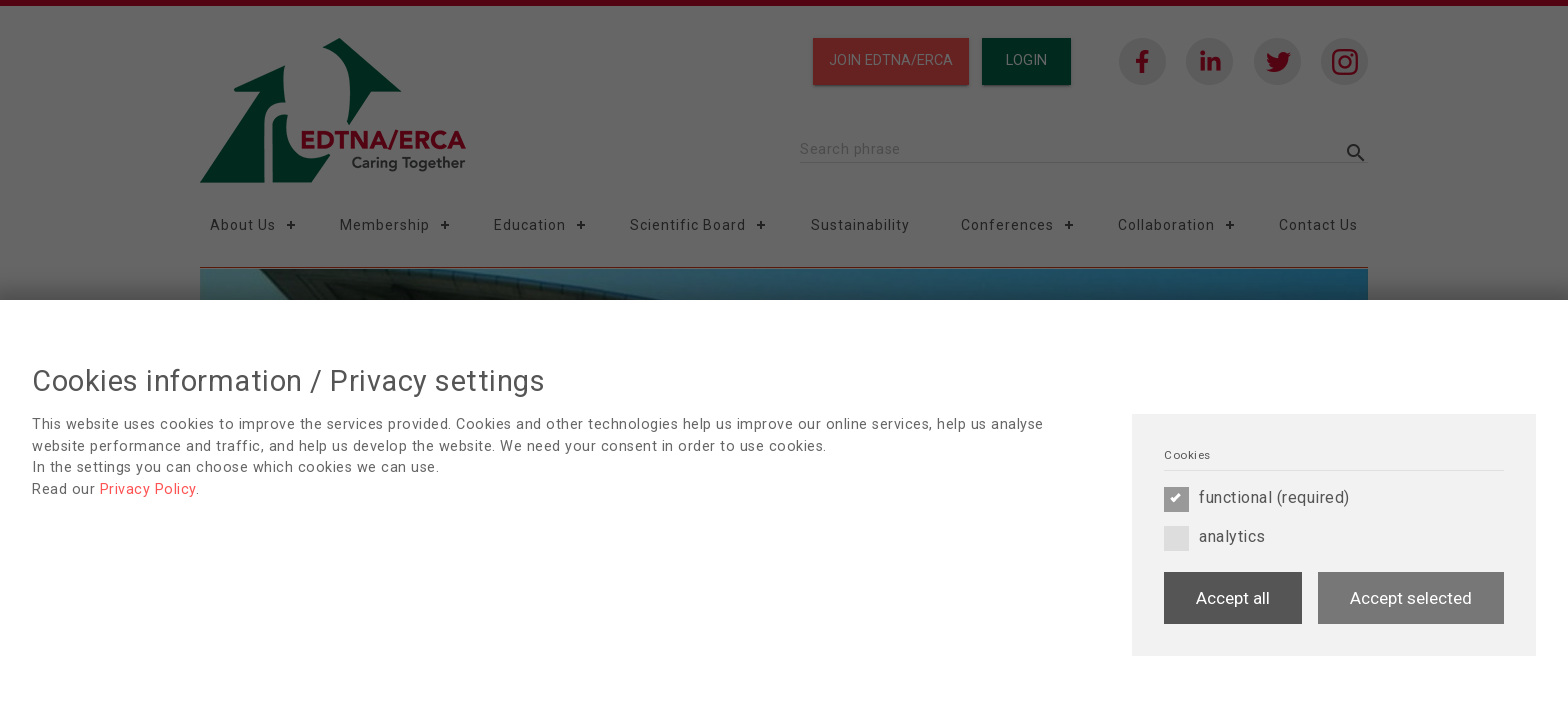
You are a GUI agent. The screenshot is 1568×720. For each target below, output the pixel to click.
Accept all (1233, 598)
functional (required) (1257, 498)
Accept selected (1411, 598)
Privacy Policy (148, 489)
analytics (1215, 537)
